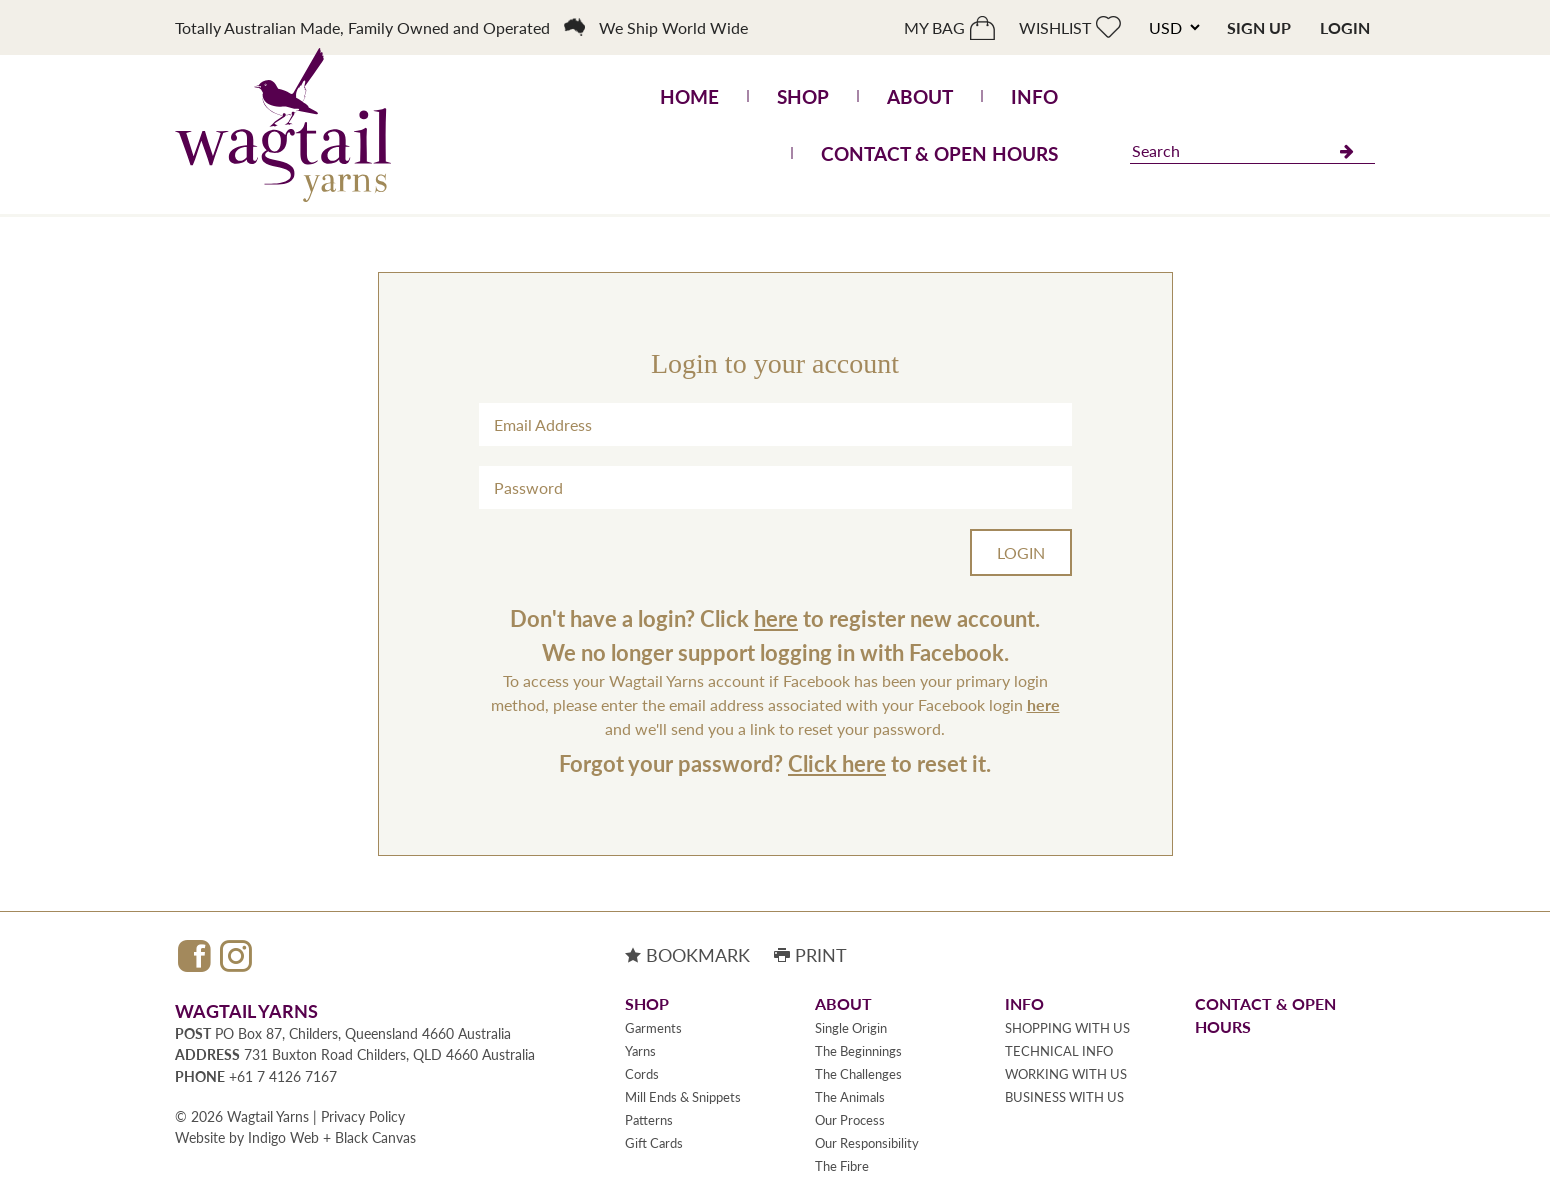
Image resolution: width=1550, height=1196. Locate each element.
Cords (642, 1074)
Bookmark (687, 954)
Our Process (850, 1120)
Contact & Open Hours (939, 153)
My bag (934, 27)
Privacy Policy (363, 1116)
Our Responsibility (867, 1143)
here (776, 618)
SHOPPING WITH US (1067, 1028)
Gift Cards (654, 1143)
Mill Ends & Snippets (683, 1097)
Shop (803, 96)
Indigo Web (283, 1137)
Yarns (640, 1051)
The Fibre (842, 1166)
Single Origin (851, 1028)
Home (689, 96)
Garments (653, 1028)
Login (1345, 27)
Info (1034, 96)
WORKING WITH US (1066, 1074)
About (920, 96)
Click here (837, 763)
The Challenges (858, 1074)
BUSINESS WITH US (1064, 1097)
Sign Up (1259, 27)
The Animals (850, 1097)
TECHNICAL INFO (1059, 1051)
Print (810, 954)
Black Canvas (375, 1137)
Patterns (649, 1120)
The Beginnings (858, 1051)
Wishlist (1055, 27)
